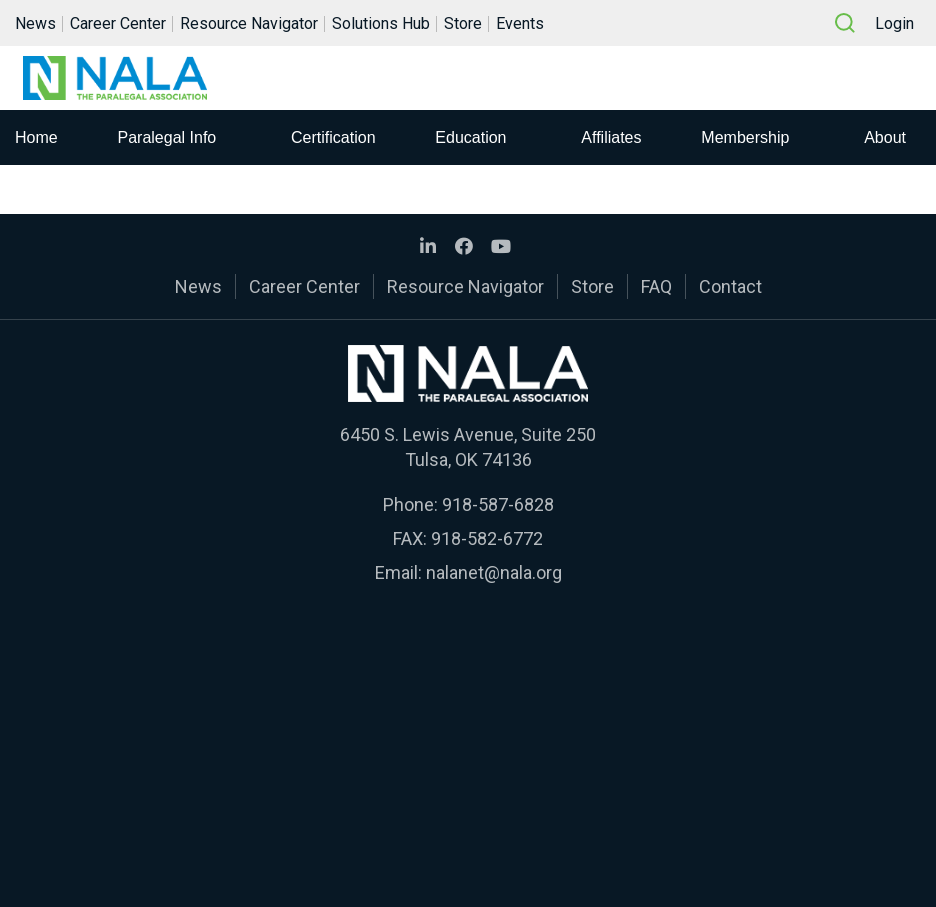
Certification (333, 137)
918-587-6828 (498, 504)
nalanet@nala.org (494, 572)
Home (36, 137)
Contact (730, 286)
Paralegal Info (167, 137)
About (885, 137)
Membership (745, 137)
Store (463, 23)
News (35, 23)
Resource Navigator (249, 23)
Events (520, 23)
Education (470, 137)
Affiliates (611, 137)
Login (894, 23)
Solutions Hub (381, 23)
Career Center (118, 23)
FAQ (656, 286)
